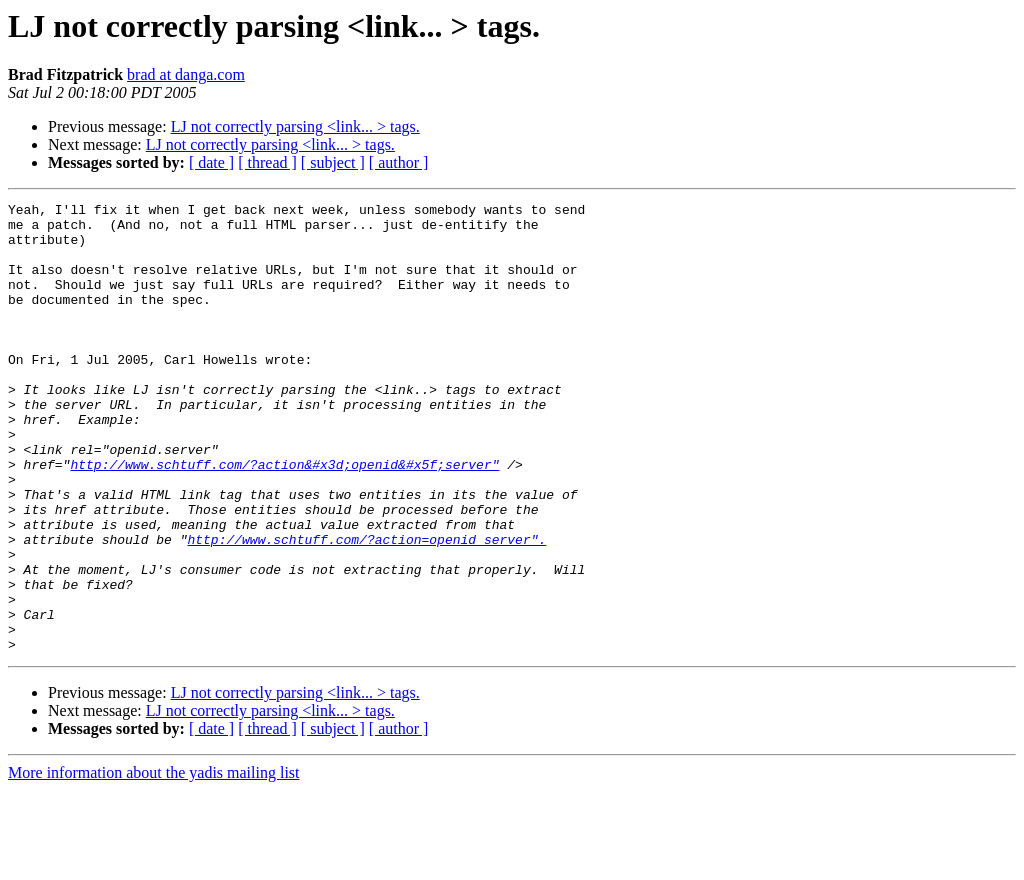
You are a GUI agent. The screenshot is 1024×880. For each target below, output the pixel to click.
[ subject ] (333, 162)
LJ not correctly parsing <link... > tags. (295, 126)
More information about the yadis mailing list (154, 862)
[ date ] (211, 162)
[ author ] (399, 162)
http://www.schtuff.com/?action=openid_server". (366, 608)
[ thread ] (267, 162)
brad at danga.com (186, 74)
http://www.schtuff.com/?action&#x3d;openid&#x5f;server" (284, 518)
